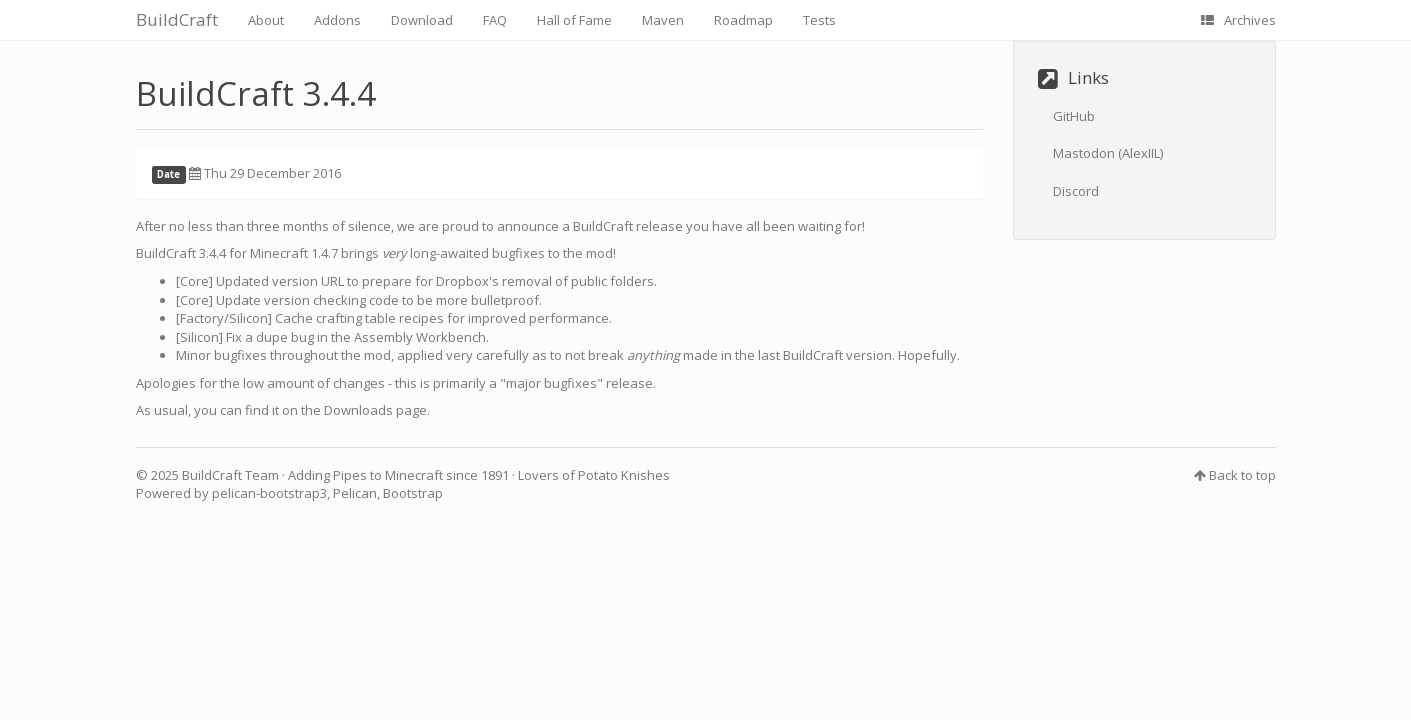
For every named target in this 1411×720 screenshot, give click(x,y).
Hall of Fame (574, 20)
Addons (337, 20)
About (266, 20)
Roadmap (743, 20)
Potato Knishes (624, 475)
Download (422, 20)
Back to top (1242, 475)
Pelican (355, 493)
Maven (663, 20)
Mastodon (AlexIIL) (1108, 153)
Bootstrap (413, 493)
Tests (819, 20)
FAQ (495, 20)
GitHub (1074, 116)
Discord (1076, 191)
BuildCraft (177, 19)
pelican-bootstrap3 (269, 493)
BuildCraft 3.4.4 (256, 93)
